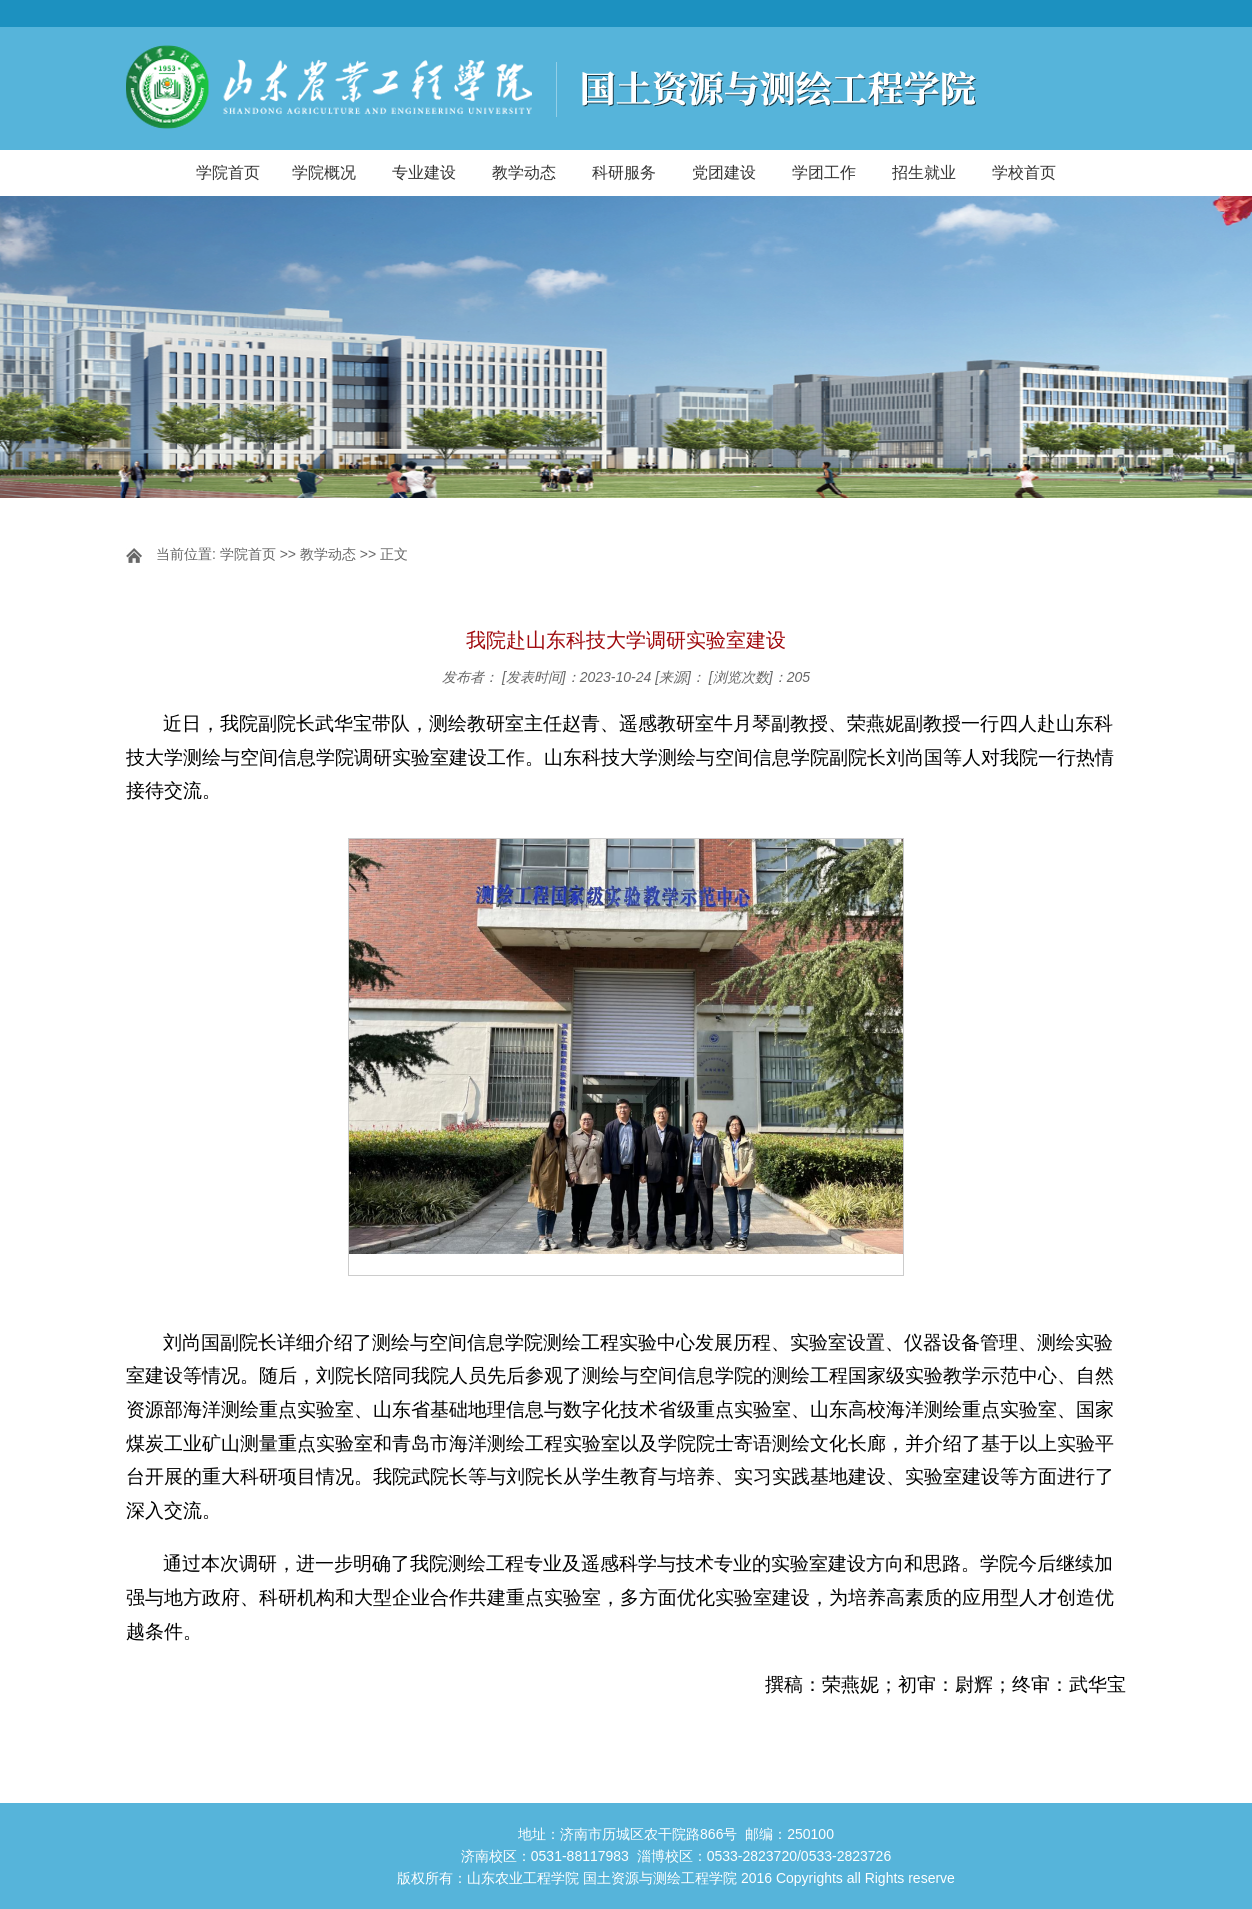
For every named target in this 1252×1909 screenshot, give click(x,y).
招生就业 (924, 172)
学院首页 (228, 172)
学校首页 (1024, 172)
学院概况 (324, 172)
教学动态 (524, 172)
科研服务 (624, 172)
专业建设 (424, 172)
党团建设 (724, 172)
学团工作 (824, 172)
